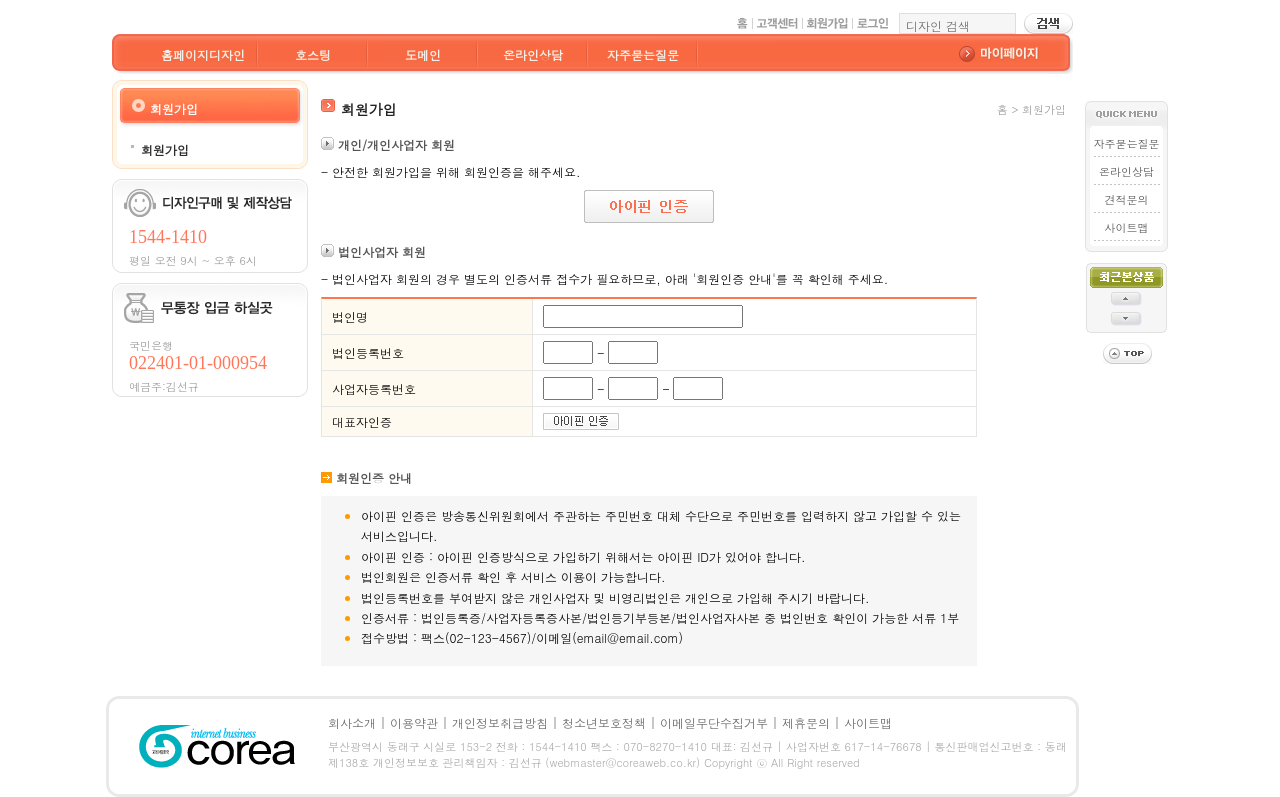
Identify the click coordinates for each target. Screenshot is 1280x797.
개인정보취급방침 (500, 722)
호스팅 (313, 54)
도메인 (423, 54)
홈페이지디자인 (203, 54)
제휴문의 (806, 722)
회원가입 (165, 149)
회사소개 (352, 722)
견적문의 (1127, 199)
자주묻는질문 (643, 54)
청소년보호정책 (604, 722)
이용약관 (414, 722)
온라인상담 (533, 54)
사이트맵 (1127, 227)
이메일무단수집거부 (714, 722)
